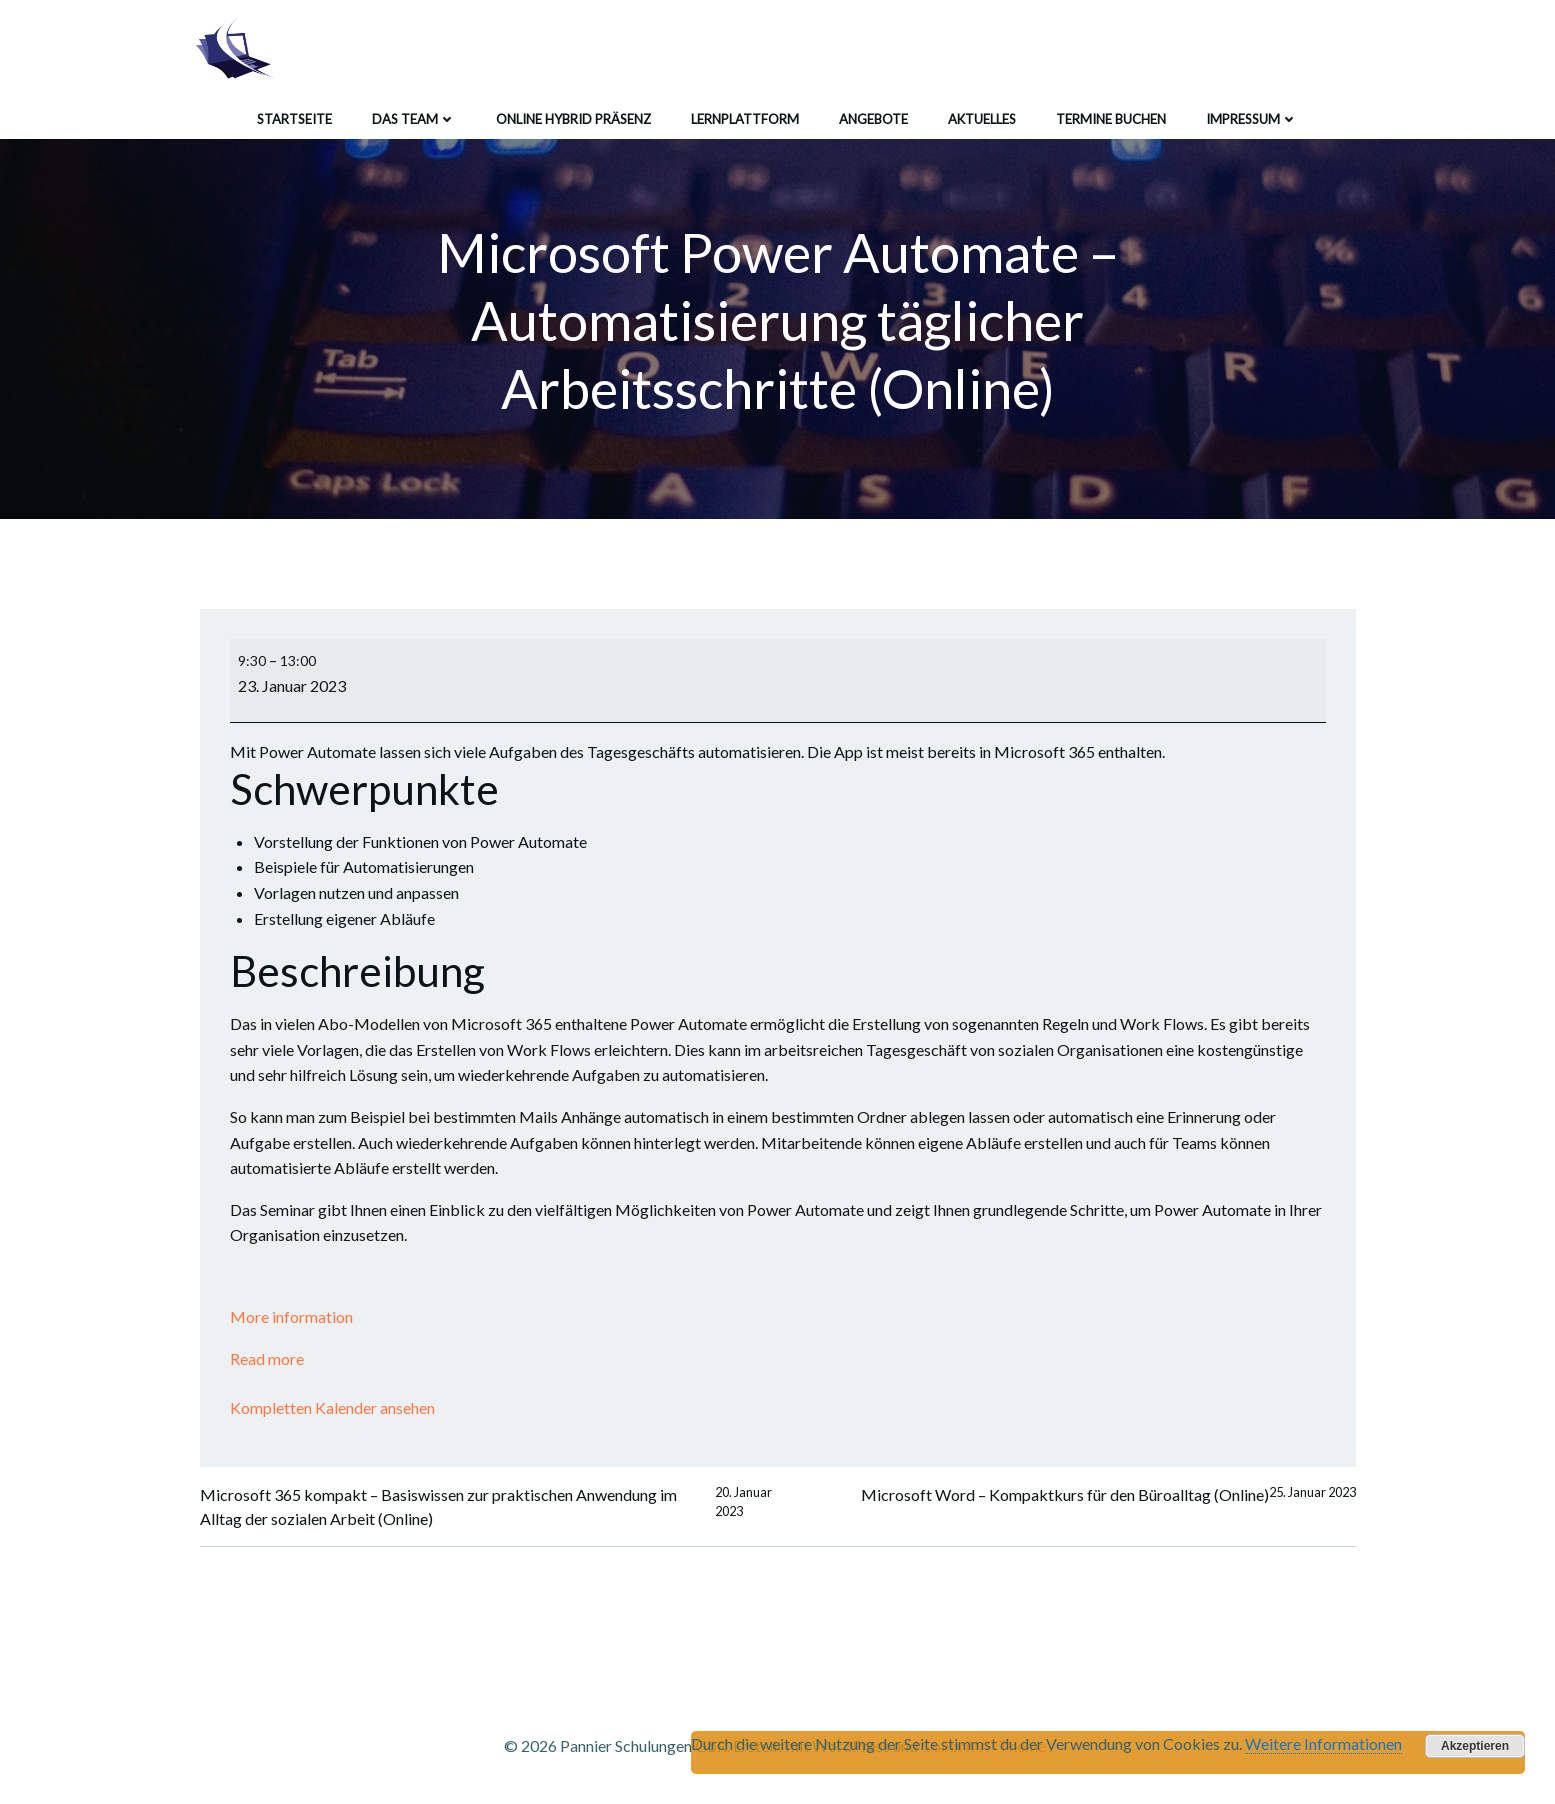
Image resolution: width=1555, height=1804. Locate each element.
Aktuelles (982, 119)
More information (291, 1316)
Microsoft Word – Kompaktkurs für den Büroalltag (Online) (1108, 1495)
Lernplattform (745, 119)
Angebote (873, 119)
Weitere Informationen (1323, 1743)
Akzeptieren (1475, 1746)
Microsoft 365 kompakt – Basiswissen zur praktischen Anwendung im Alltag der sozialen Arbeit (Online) (489, 1507)
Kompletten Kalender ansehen (332, 1407)
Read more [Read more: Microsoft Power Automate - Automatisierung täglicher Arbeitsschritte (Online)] (267, 1358)
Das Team (414, 119)
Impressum (1252, 119)
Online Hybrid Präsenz (573, 119)
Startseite (294, 119)
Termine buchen (1111, 119)
